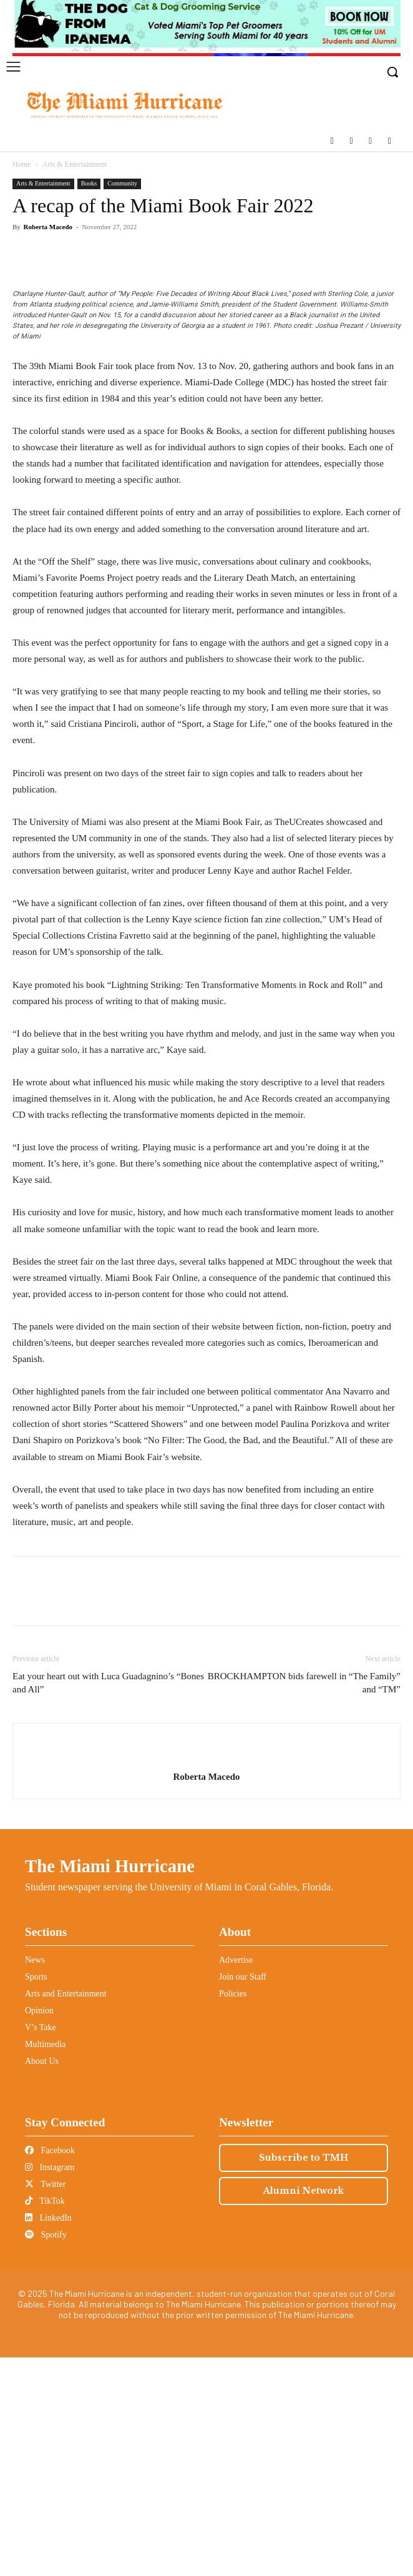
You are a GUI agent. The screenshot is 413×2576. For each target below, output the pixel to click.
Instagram (49, 2386)
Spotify (46, 2453)
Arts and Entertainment (66, 2212)
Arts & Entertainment (74, 164)
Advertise (236, 2178)
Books (89, 183)
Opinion (39, 2229)
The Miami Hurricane (110, 2085)
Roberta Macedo (48, 226)
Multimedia (45, 2263)
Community (122, 183)
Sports (36, 2195)
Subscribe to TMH (303, 2376)
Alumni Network (303, 2409)
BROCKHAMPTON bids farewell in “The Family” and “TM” (304, 1901)
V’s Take (40, 2246)
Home (21, 164)
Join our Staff (242, 2195)
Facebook (50, 2369)
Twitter (45, 2402)
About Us (42, 2279)
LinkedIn (48, 2436)
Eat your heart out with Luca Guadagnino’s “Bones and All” (108, 1901)
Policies (232, 2212)
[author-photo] (206, 1975)
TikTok (45, 2419)
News (35, 2178)
